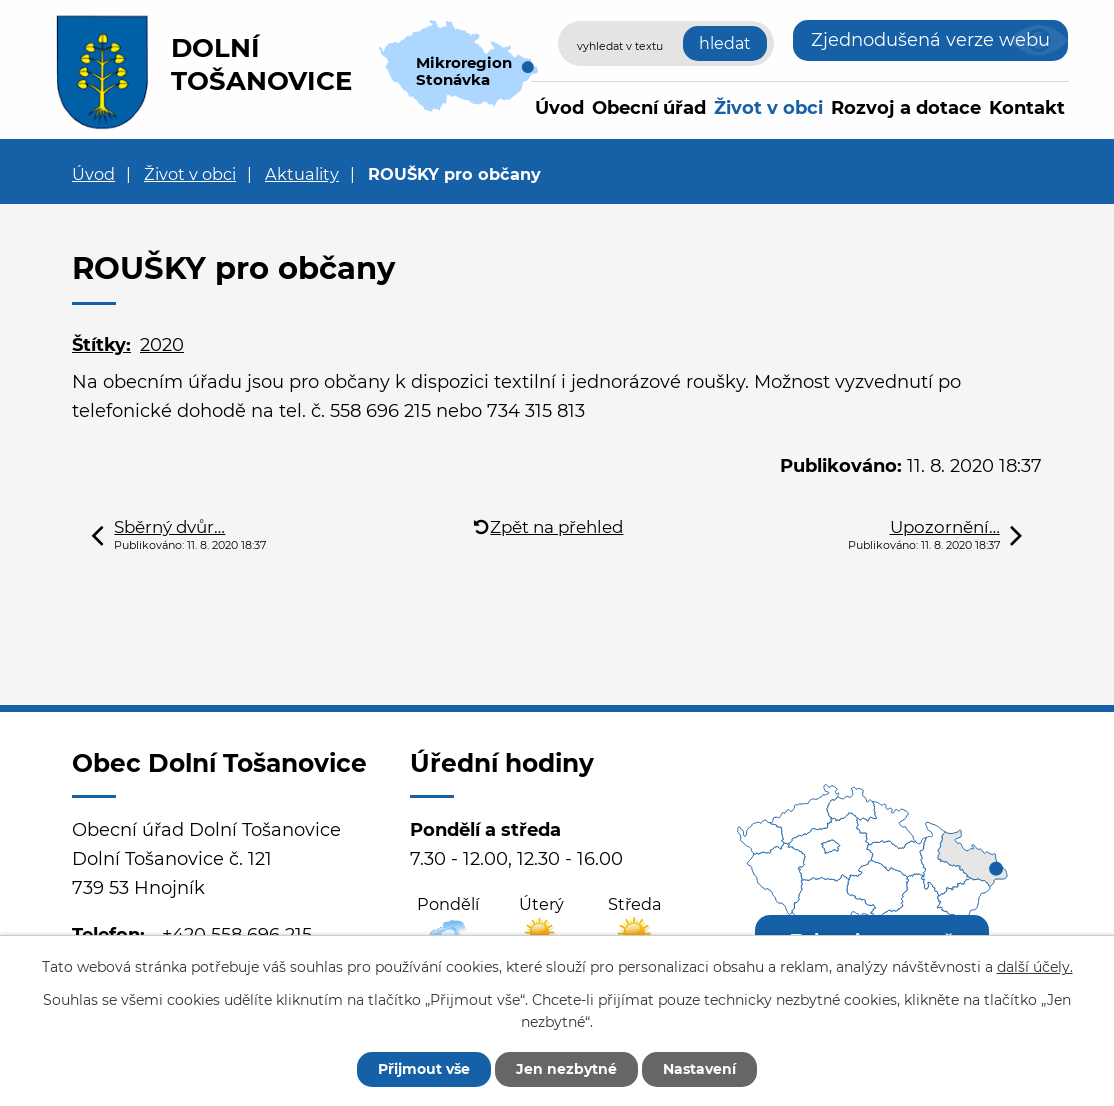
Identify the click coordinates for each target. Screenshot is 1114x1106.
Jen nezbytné (566, 1069)
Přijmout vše (424, 1069)
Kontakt (1027, 108)
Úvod (559, 108)
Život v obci (768, 108)
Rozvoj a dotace (906, 108)
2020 (162, 345)
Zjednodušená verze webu (930, 40)
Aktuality (302, 174)
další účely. (1035, 967)
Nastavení (699, 1069)
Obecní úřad (649, 108)
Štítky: (101, 345)
